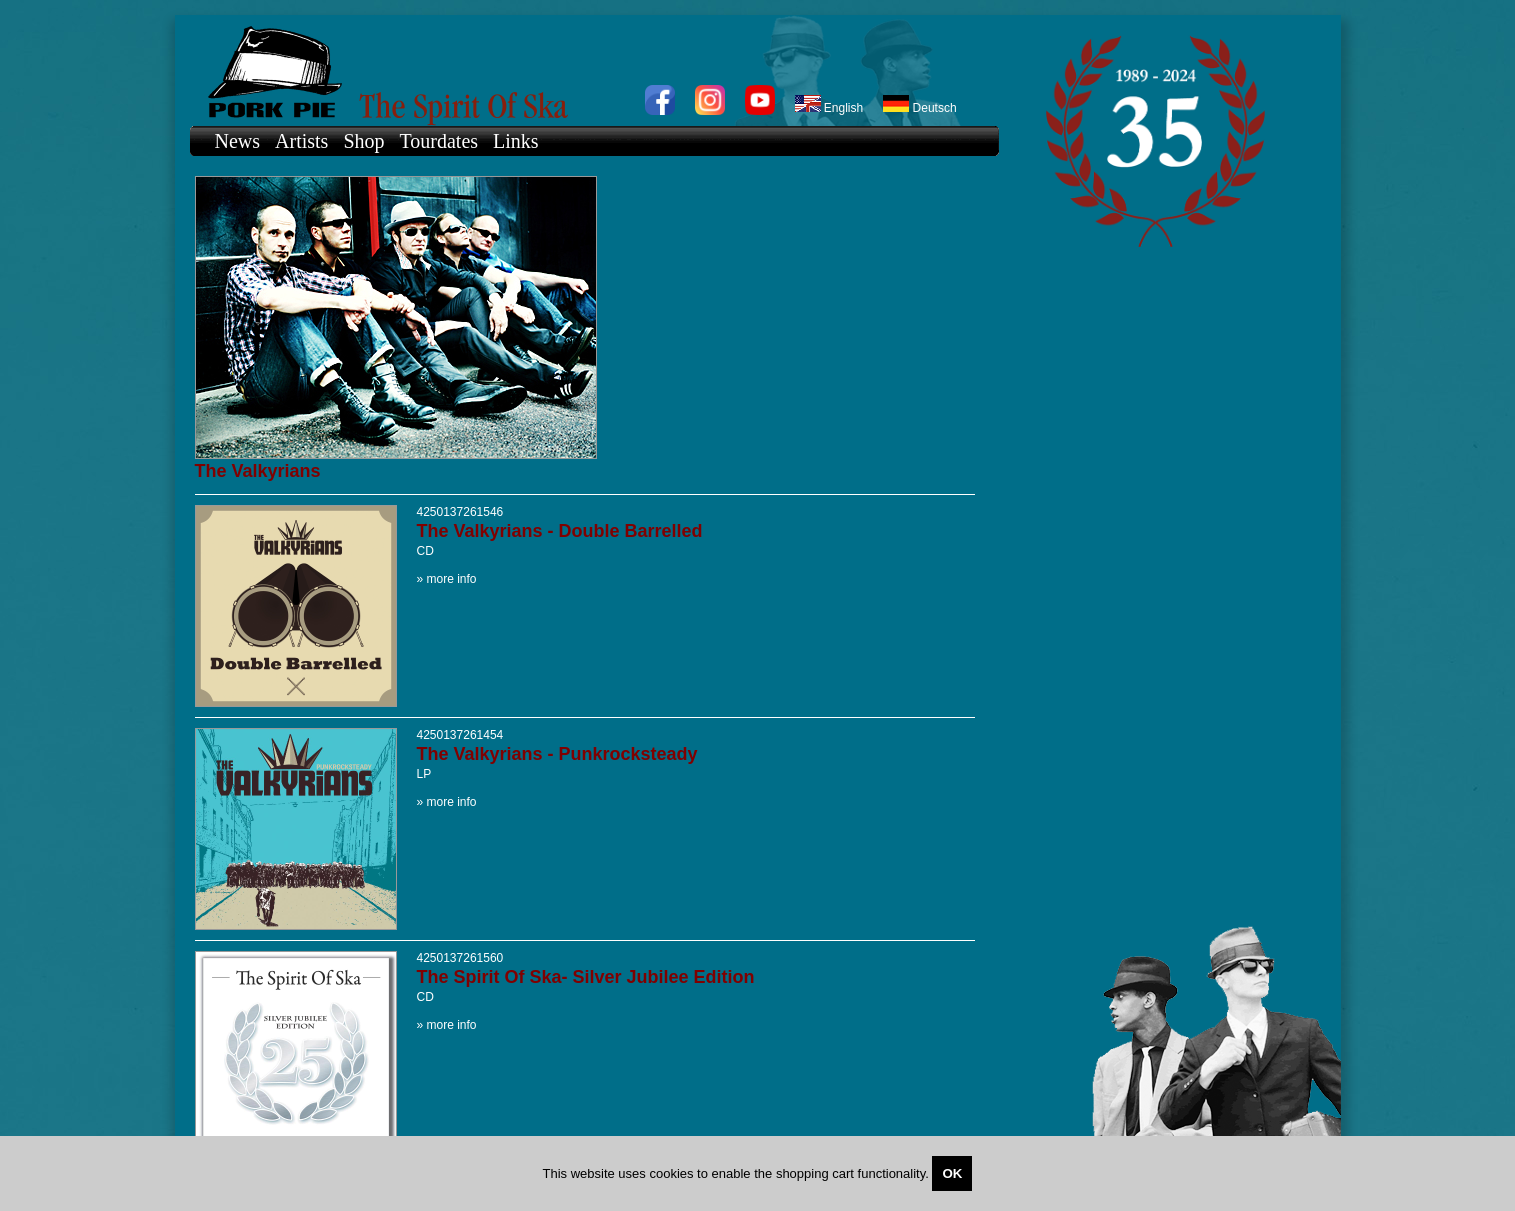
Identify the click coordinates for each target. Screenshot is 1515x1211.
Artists (301, 141)
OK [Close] (952, 1173)
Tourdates (439, 141)
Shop (363, 141)
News (238, 141)
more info (452, 579)
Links (516, 141)
